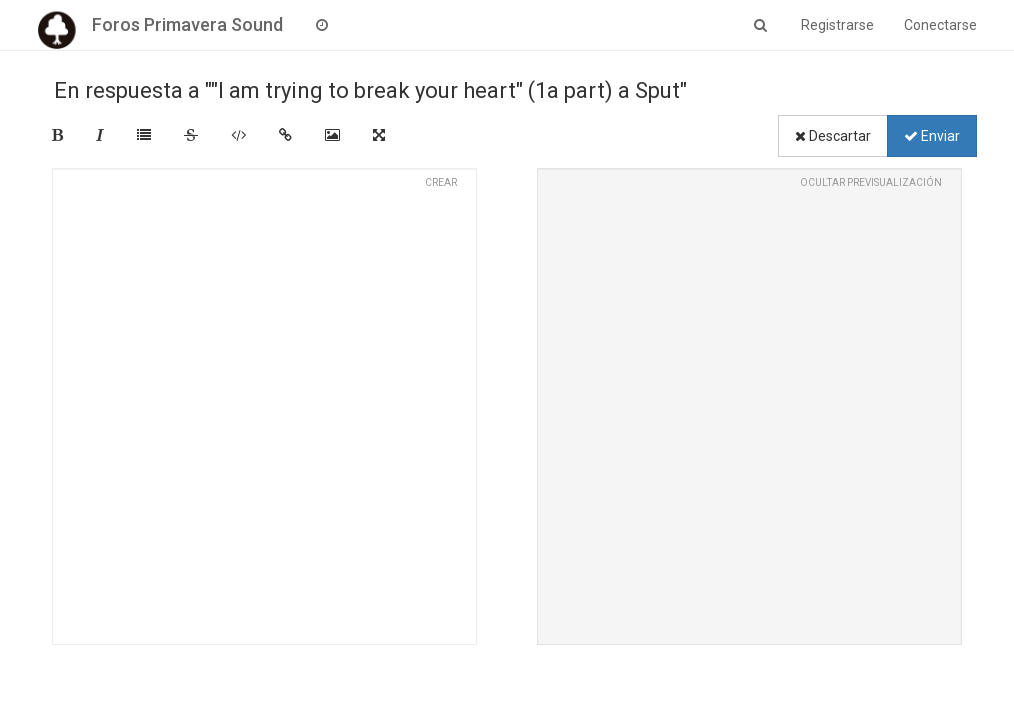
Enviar (932, 136)
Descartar (833, 136)
